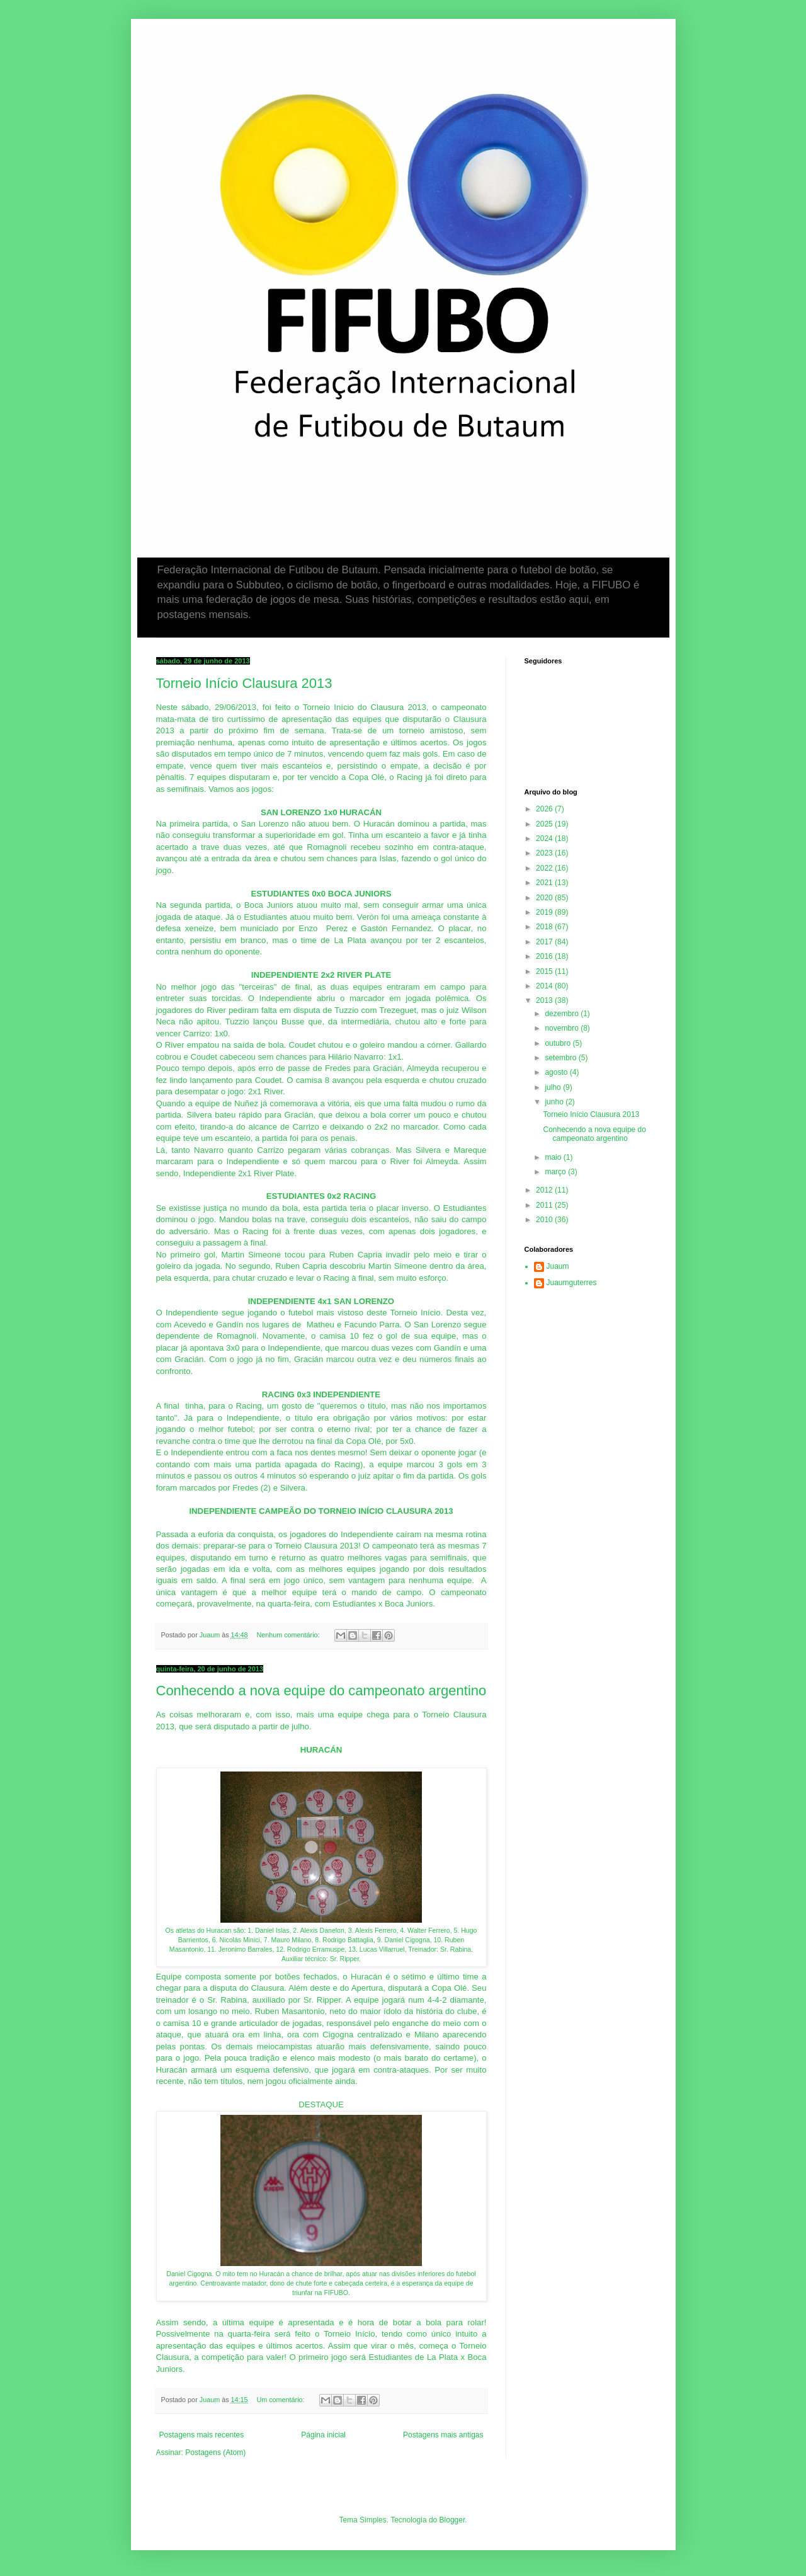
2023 (545, 853)
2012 (545, 1190)
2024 (545, 838)
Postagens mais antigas (443, 2434)
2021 (545, 882)
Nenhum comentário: (288, 1635)
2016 (545, 956)
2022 (545, 868)
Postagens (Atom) (215, 2452)
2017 (545, 941)
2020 (545, 897)
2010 (545, 1219)
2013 (545, 1000)
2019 (545, 912)
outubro (558, 1043)
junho (555, 1101)
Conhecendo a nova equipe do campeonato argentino (321, 1690)
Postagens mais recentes (201, 2434)
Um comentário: (281, 2399)
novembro (563, 1028)
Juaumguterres (572, 1282)
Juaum (558, 1266)
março (556, 1171)
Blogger (452, 2520)
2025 (545, 824)
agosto (557, 1072)
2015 (545, 971)
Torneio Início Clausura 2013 (244, 683)
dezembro (563, 1013)
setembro (561, 1057)
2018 (545, 926)
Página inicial (323, 2434)
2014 (545, 986)
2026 (545, 808)
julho (554, 1087)
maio (554, 1157)
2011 (545, 1205)
